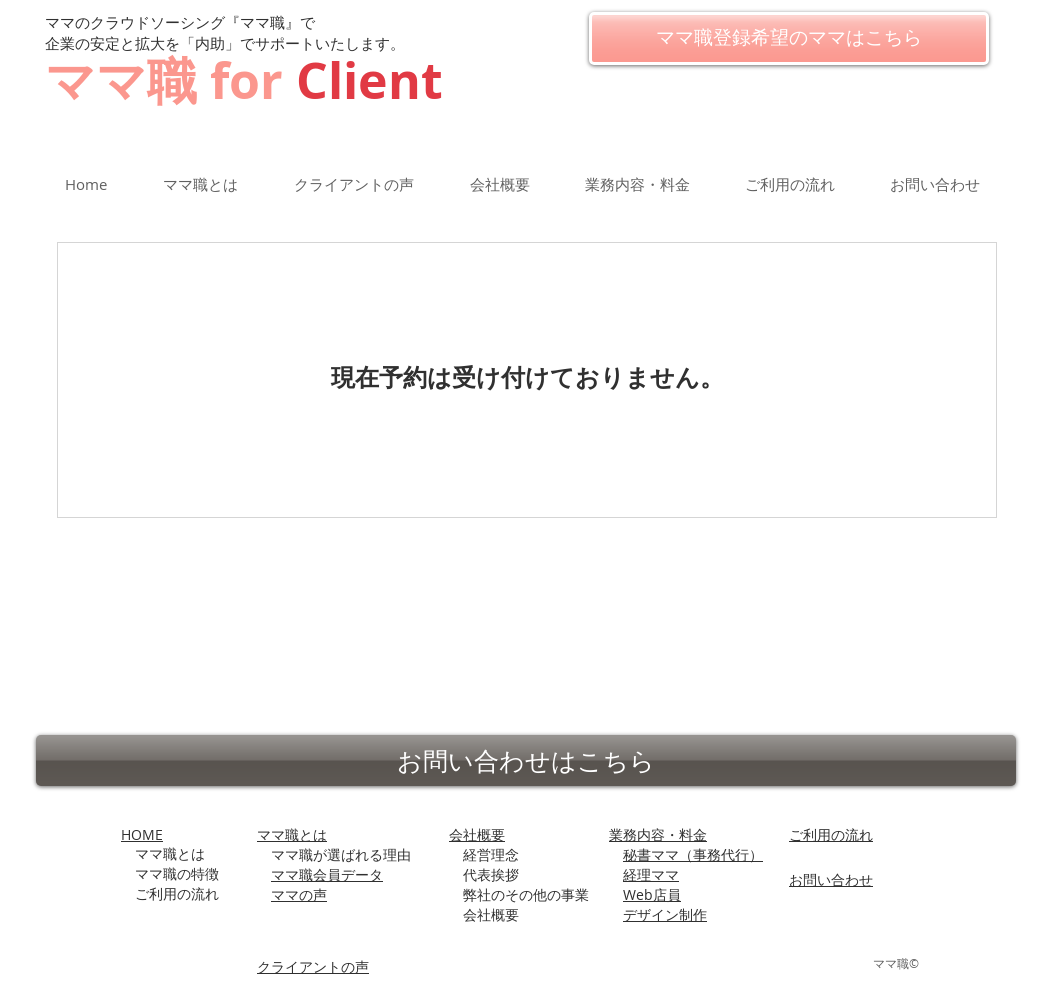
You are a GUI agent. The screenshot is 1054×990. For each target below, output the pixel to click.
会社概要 (477, 834)
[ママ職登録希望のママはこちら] (789, 38)
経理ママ (651, 874)
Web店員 (652, 894)
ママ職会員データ (327, 874)
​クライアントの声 (313, 966)
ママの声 (299, 894)
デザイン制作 (665, 914)
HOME (142, 834)
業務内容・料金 (658, 834)
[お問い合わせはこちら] (526, 760)
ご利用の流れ (831, 834)
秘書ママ (693, 854)
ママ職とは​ (292, 834)
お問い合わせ (831, 879)
